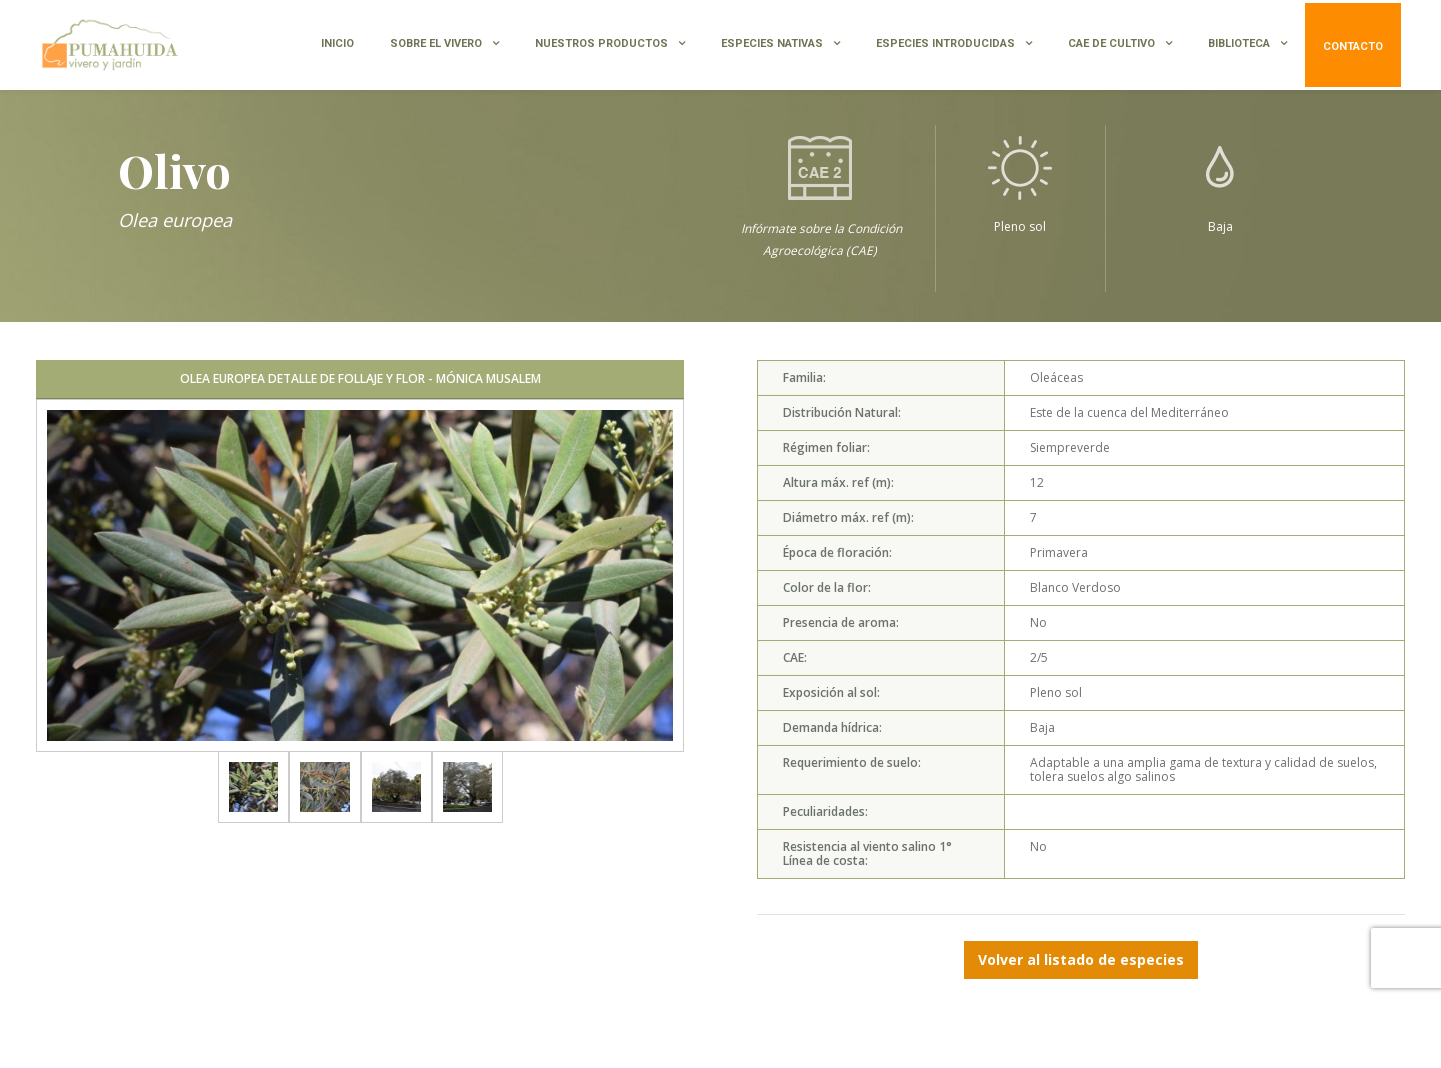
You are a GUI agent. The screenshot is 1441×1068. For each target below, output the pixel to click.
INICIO (337, 43)
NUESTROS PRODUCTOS (601, 43)
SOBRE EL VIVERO (436, 43)
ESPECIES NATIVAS (772, 43)
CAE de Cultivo (1111, 43)
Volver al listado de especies (1081, 959)
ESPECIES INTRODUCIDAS (945, 43)
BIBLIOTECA (1239, 43)
